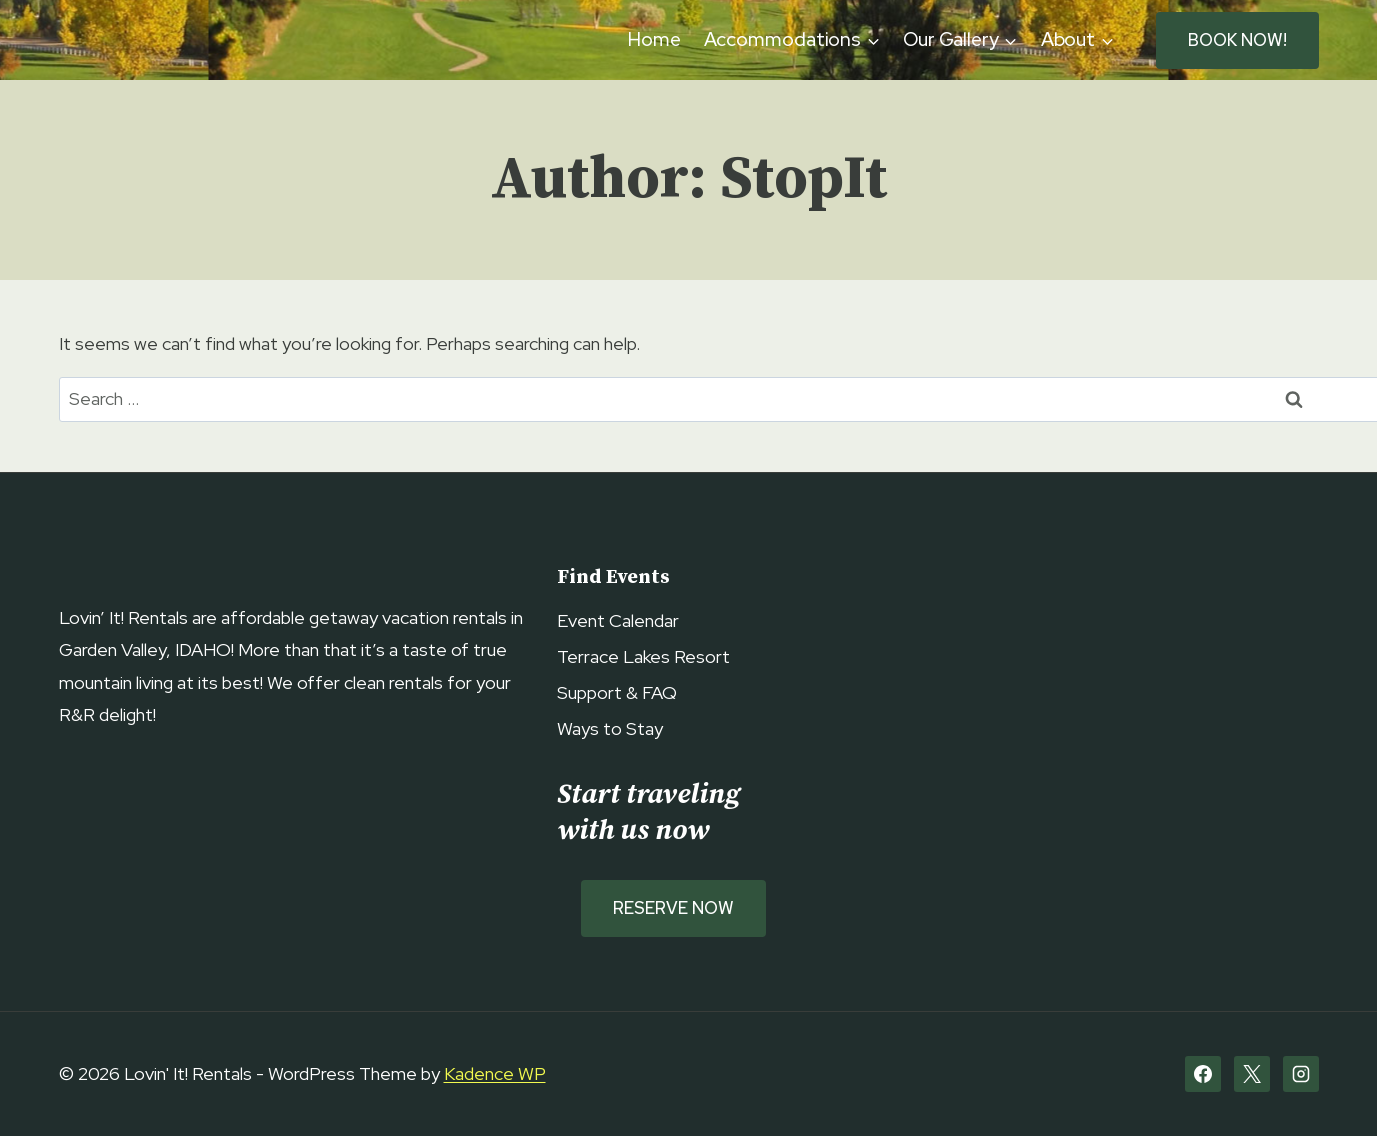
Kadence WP (495, 1073)
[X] (1252, 1074)
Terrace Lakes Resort (643, 656)
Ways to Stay (610, 728)
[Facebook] (1203, 1074)
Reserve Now (673, 908)
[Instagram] (1301, 1074)
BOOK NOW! (1237, 40)
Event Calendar (618, 620)
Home (654, 39)
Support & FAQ (617, 692)
